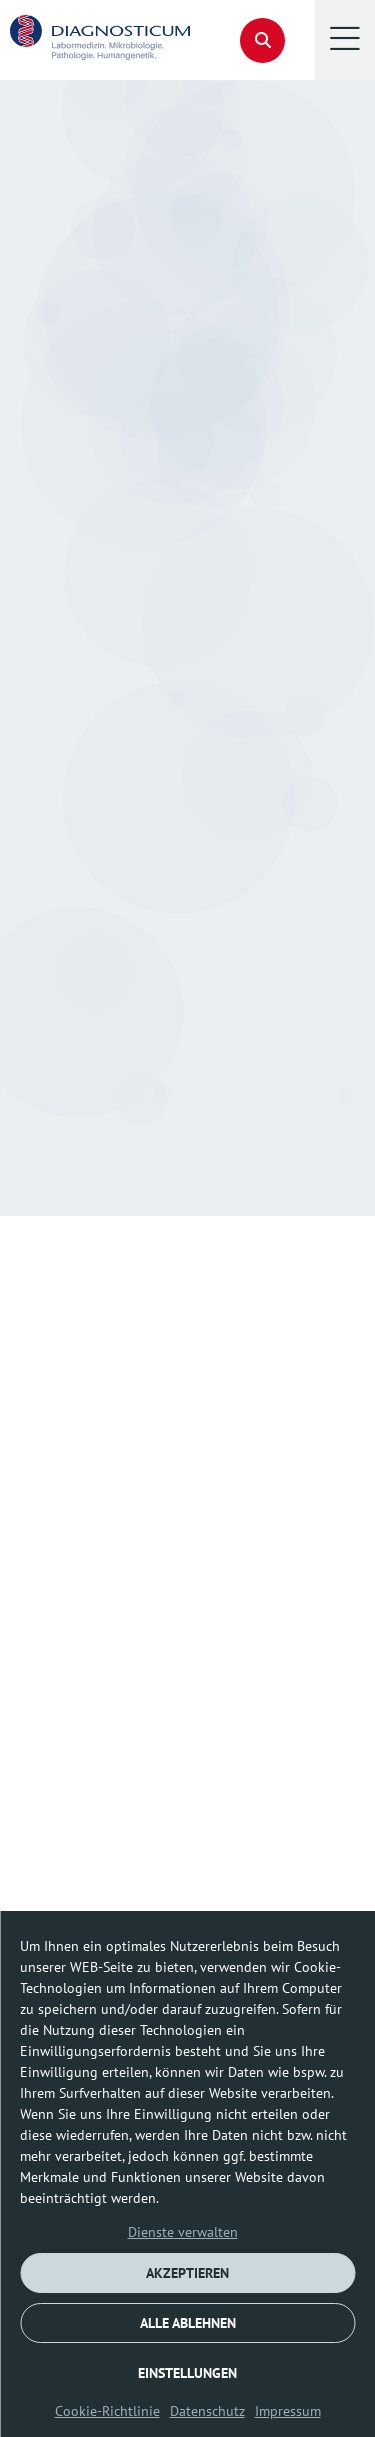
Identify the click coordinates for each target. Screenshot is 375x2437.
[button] (345, 40)
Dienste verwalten (183, 2232)
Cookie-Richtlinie (107, 2411)
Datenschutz (207, 2411)
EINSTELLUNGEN (187, 2373)
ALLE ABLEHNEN (188, 2323)
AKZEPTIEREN (187, 2273)
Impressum (288, 2411)
